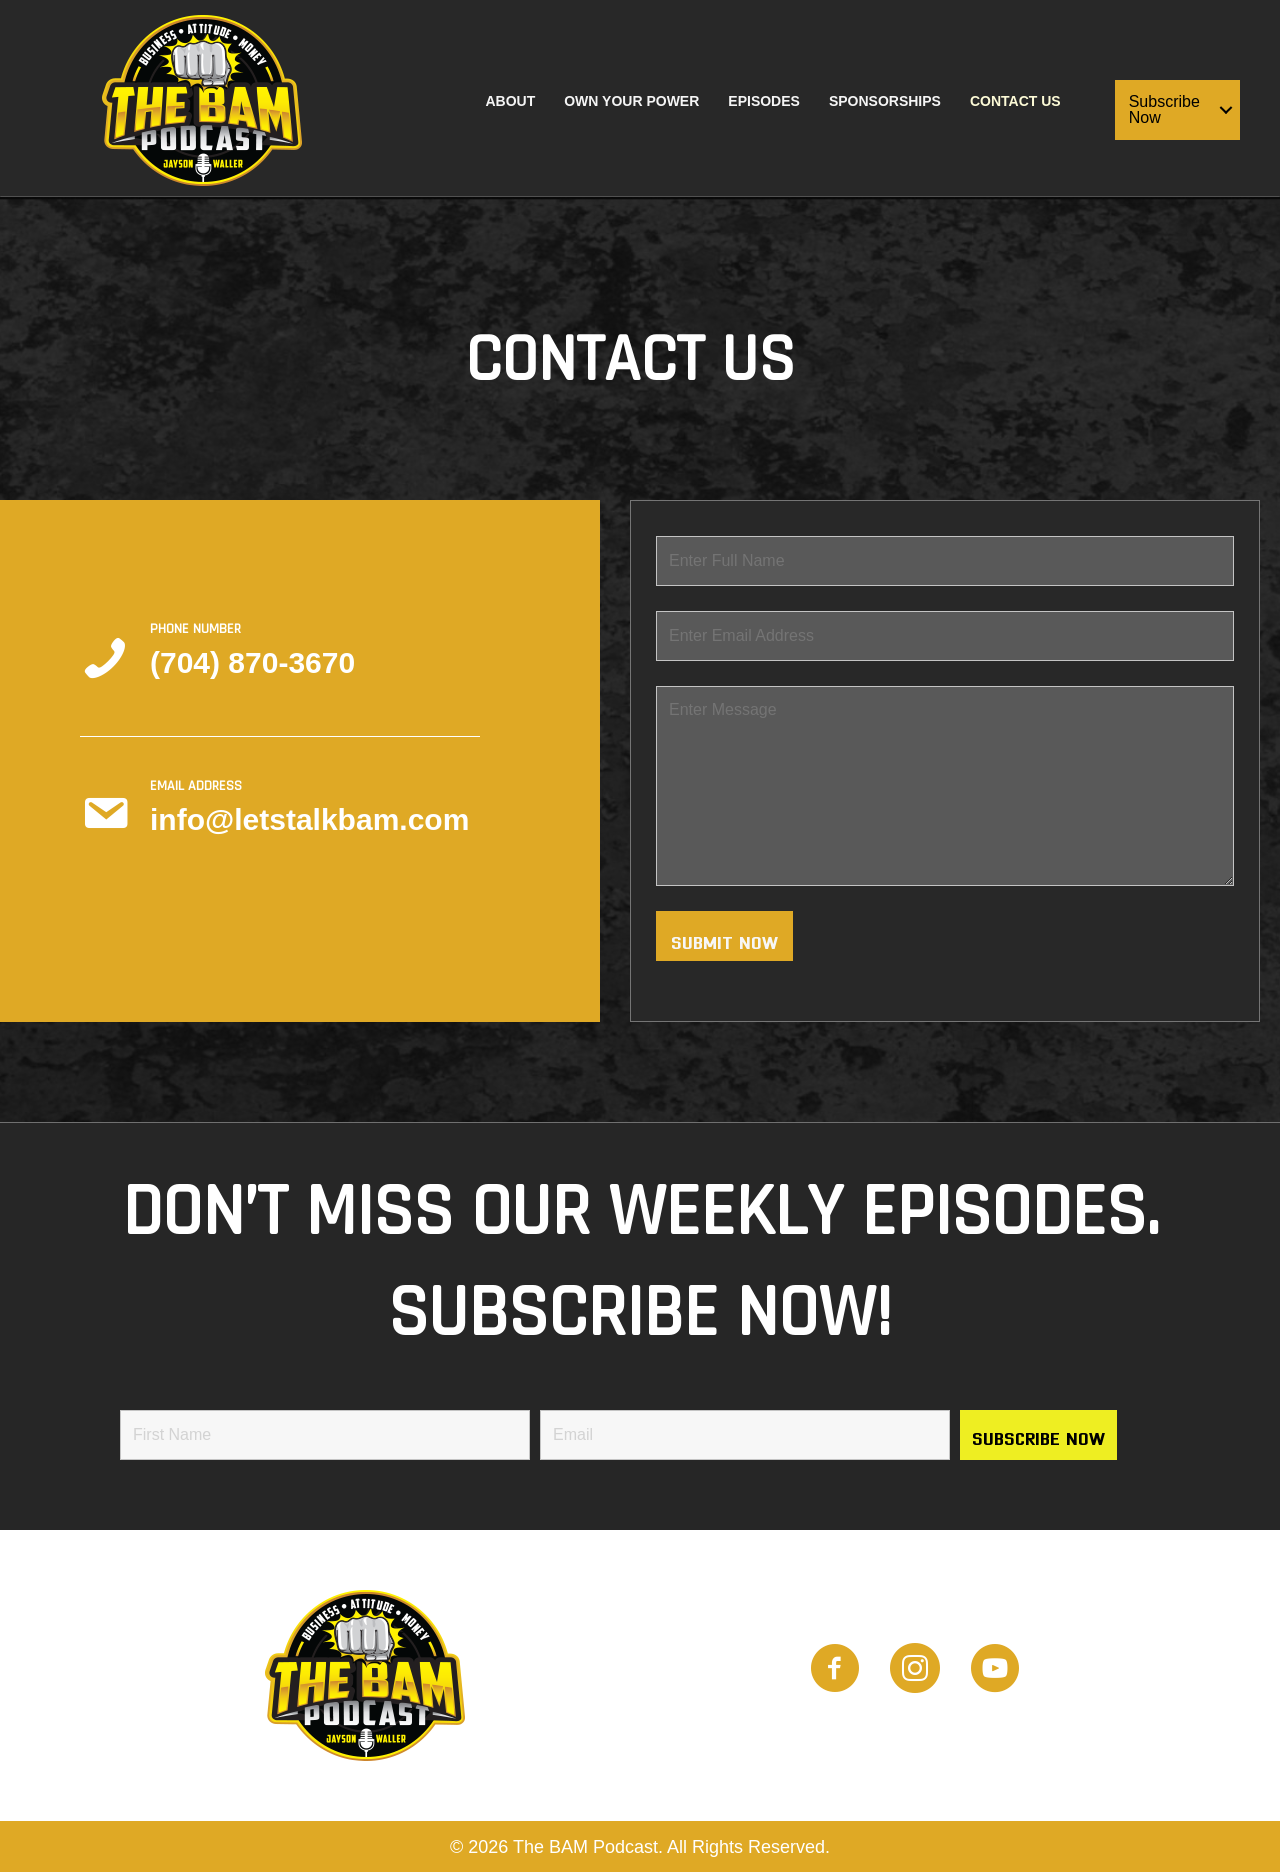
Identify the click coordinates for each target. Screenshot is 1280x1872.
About (510, 101)
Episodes (764, 101)
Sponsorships (885, 101)
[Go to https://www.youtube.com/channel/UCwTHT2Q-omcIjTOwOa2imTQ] (995, 1671)
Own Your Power (631, 101)
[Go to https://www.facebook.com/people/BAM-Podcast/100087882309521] (835, 1671)
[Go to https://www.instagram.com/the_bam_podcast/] (915, 1671)
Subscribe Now (1164, 109)
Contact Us (1015, 101)
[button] (1226, 110)
